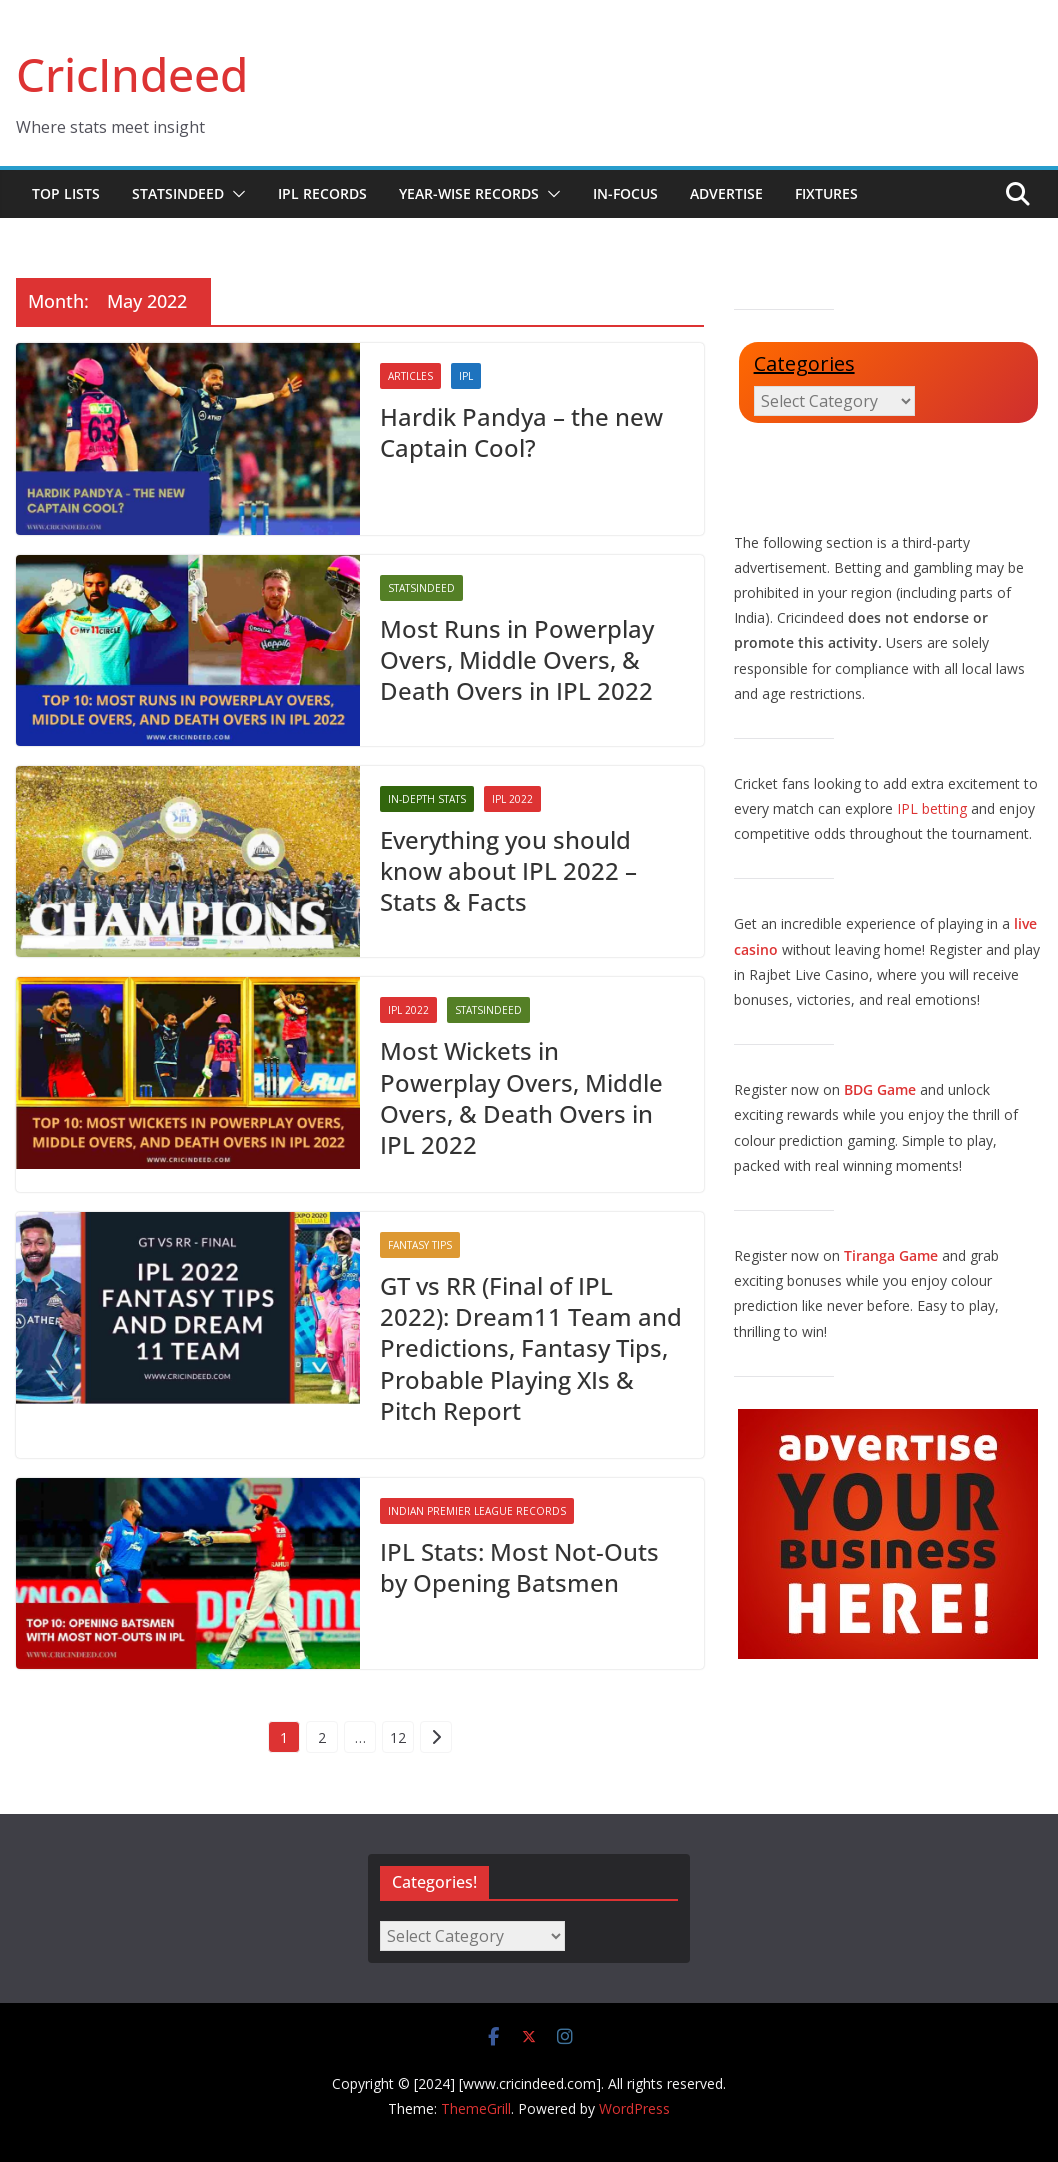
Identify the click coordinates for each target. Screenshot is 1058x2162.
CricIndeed (132, 74)
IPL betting (932, 808)
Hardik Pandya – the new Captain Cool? (521, 432)
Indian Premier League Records (477, 1511)
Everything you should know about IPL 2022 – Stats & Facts (508, 870)
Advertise (726, 193)
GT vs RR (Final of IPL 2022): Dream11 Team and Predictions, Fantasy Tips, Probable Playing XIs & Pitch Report (531, 1348)
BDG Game (880, 1089)
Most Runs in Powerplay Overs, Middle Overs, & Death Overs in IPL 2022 (517, 659)
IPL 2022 (512, 799)
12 (398, 1737)
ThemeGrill (476, 2108)
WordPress (634, 2108)
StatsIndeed (178, 193)
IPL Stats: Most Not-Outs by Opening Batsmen (519, 1567)
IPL (466, 376)
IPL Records (322, 193)
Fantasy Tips (420, 1245)
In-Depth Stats (427, 799)
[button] (235, 194)
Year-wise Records (469, 193)
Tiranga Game (891, 1255)
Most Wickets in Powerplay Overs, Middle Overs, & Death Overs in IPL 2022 (521, 1097)
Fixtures (826, 193)
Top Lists (66, 193)
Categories (804, 363)
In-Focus (625, 193)
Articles (410, 376)
